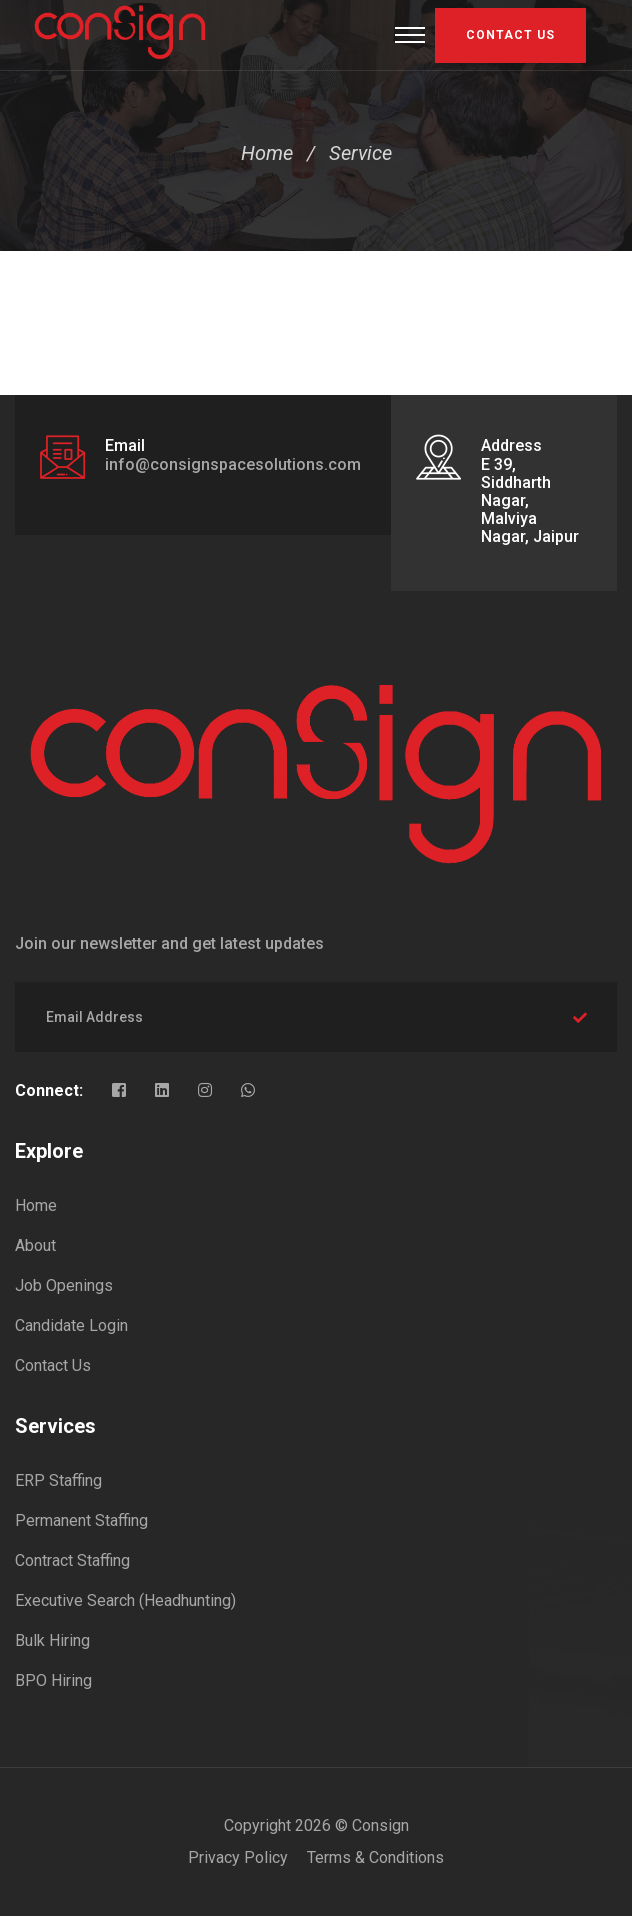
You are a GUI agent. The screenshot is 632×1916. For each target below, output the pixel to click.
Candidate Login (71, 1325)
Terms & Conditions (375, 1857)
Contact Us (53, 1365)
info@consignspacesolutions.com (233, 464)
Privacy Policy (238, 1857)
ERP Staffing (58, 1480)
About (35, 1245)
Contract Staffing (72, 1560)
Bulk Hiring (52, 1640)
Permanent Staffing (81, 1520)
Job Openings (64, 1285)
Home (267, 153)
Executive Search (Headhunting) (125, 1600)
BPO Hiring (53, 1680)
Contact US (510, 35)
